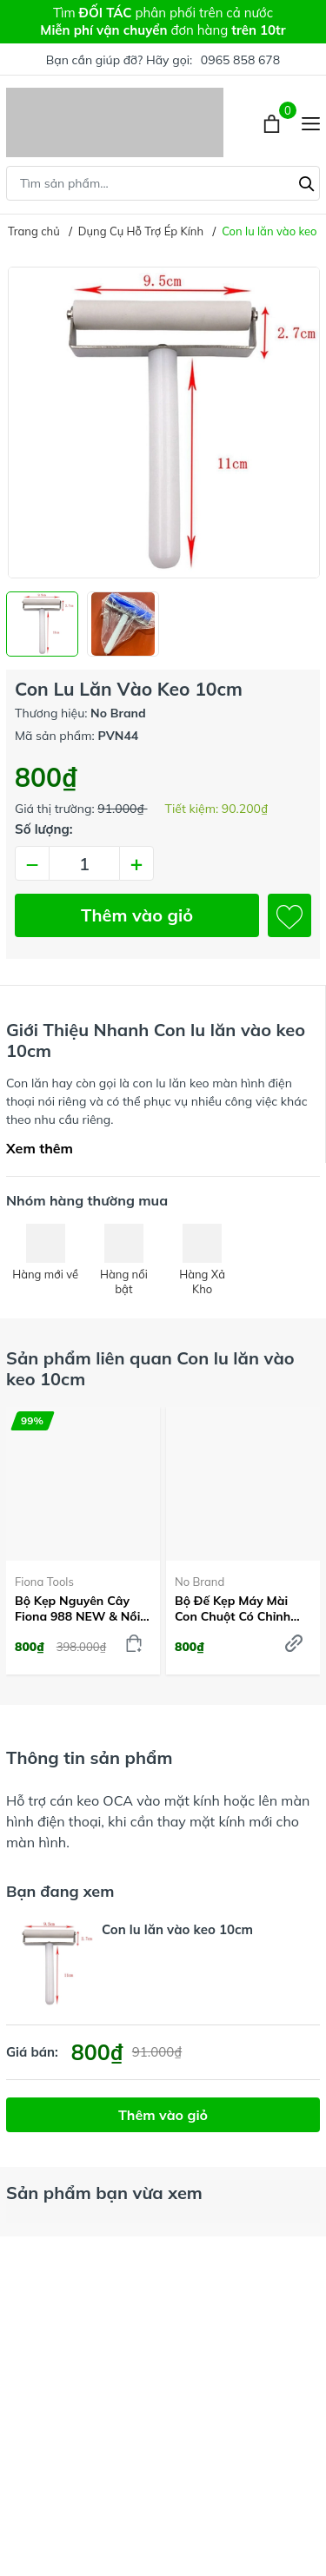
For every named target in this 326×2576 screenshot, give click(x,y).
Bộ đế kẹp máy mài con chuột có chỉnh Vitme (232, 1608)
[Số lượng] (84, 863)
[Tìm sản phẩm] (163, 183)
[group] (163, 422)
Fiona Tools (44, 1582)
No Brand (199, 1582)
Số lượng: (44, 829)
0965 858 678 (240, 60)
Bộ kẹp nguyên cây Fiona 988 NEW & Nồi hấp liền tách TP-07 (77, 1608)
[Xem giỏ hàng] (273, 122)
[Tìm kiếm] (307, 181)
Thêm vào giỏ (137, 915)
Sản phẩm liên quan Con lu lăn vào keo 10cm (150, 1368)
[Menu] (311, 122)
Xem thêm (39, 1148)
